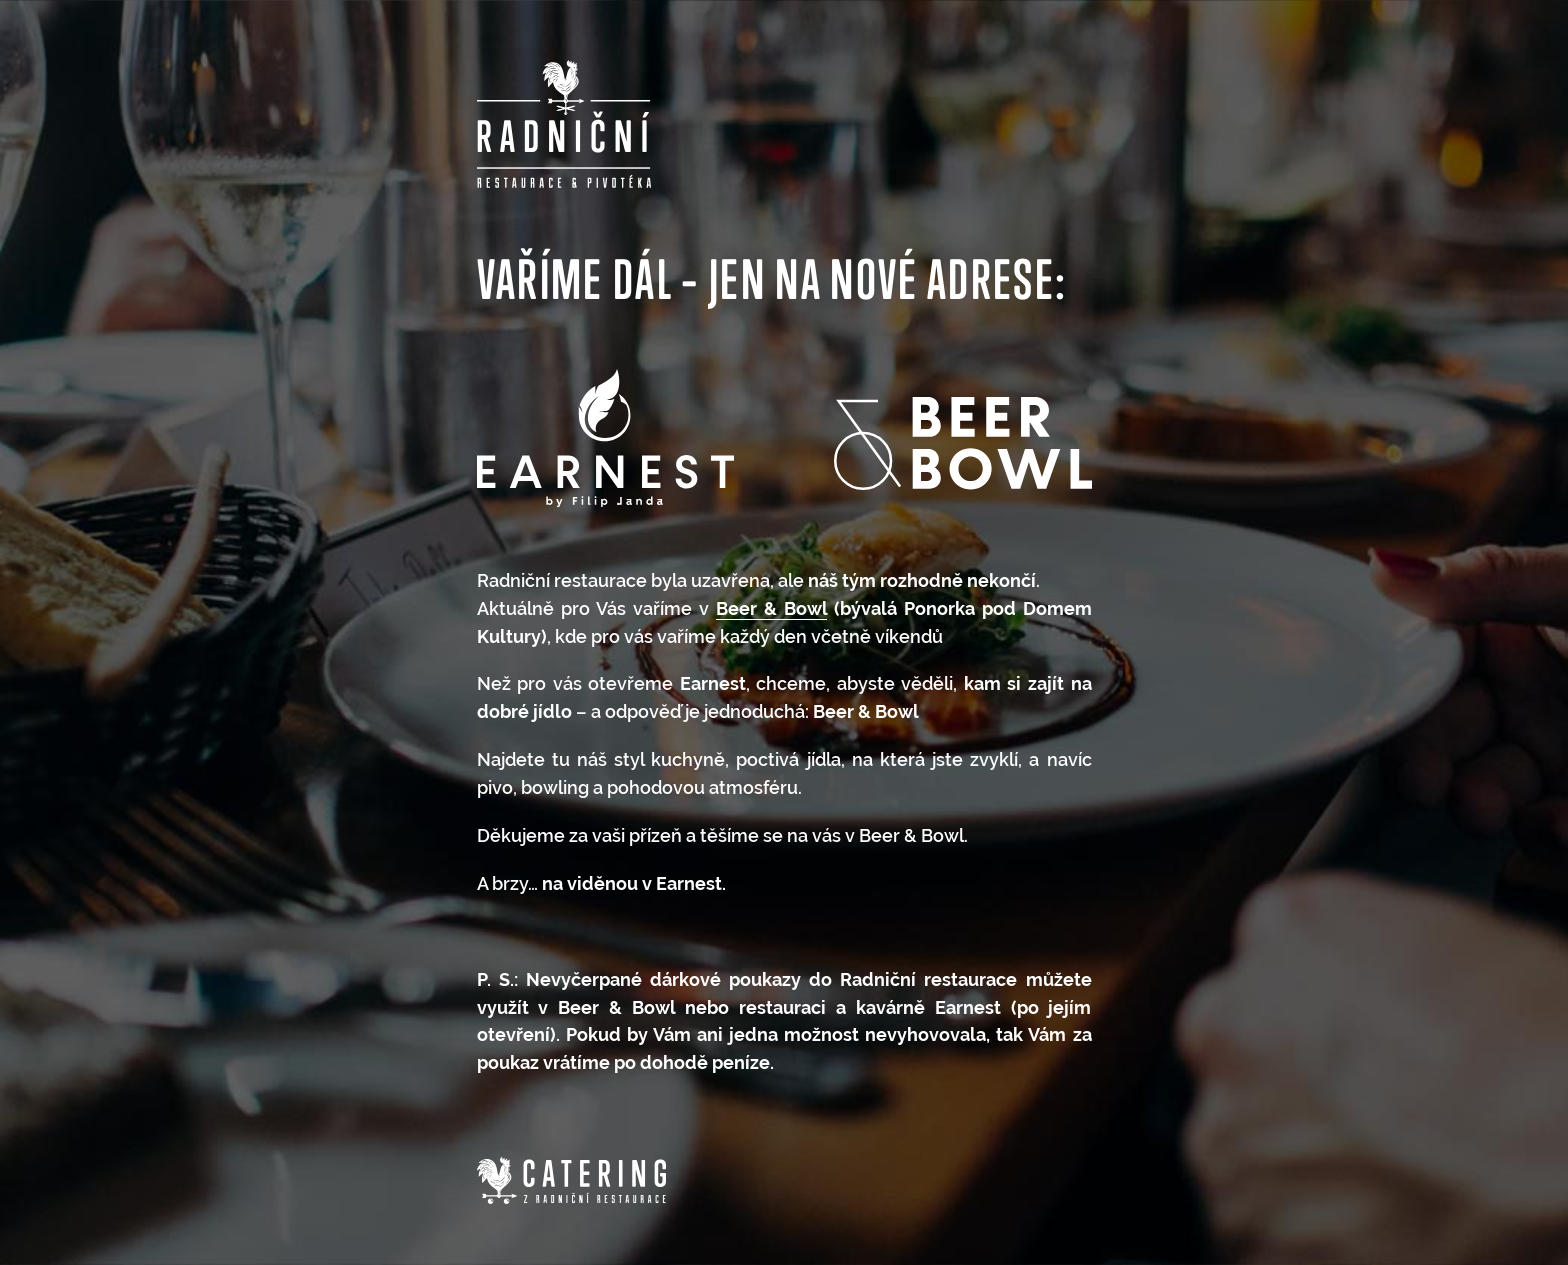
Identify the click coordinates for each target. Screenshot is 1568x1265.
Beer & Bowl (771, 608)
